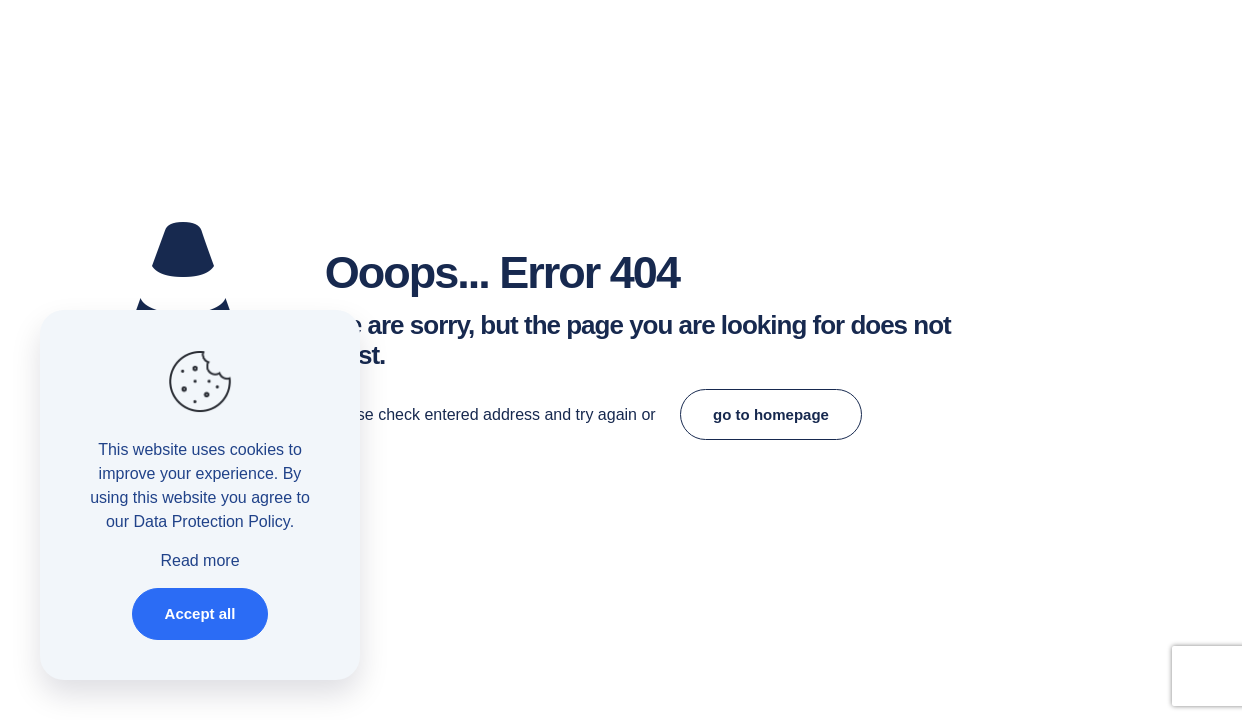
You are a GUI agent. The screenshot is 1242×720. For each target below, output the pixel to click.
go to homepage (771, 414)
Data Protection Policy (211, 521)
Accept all (200, 613)
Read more (199, 560)
